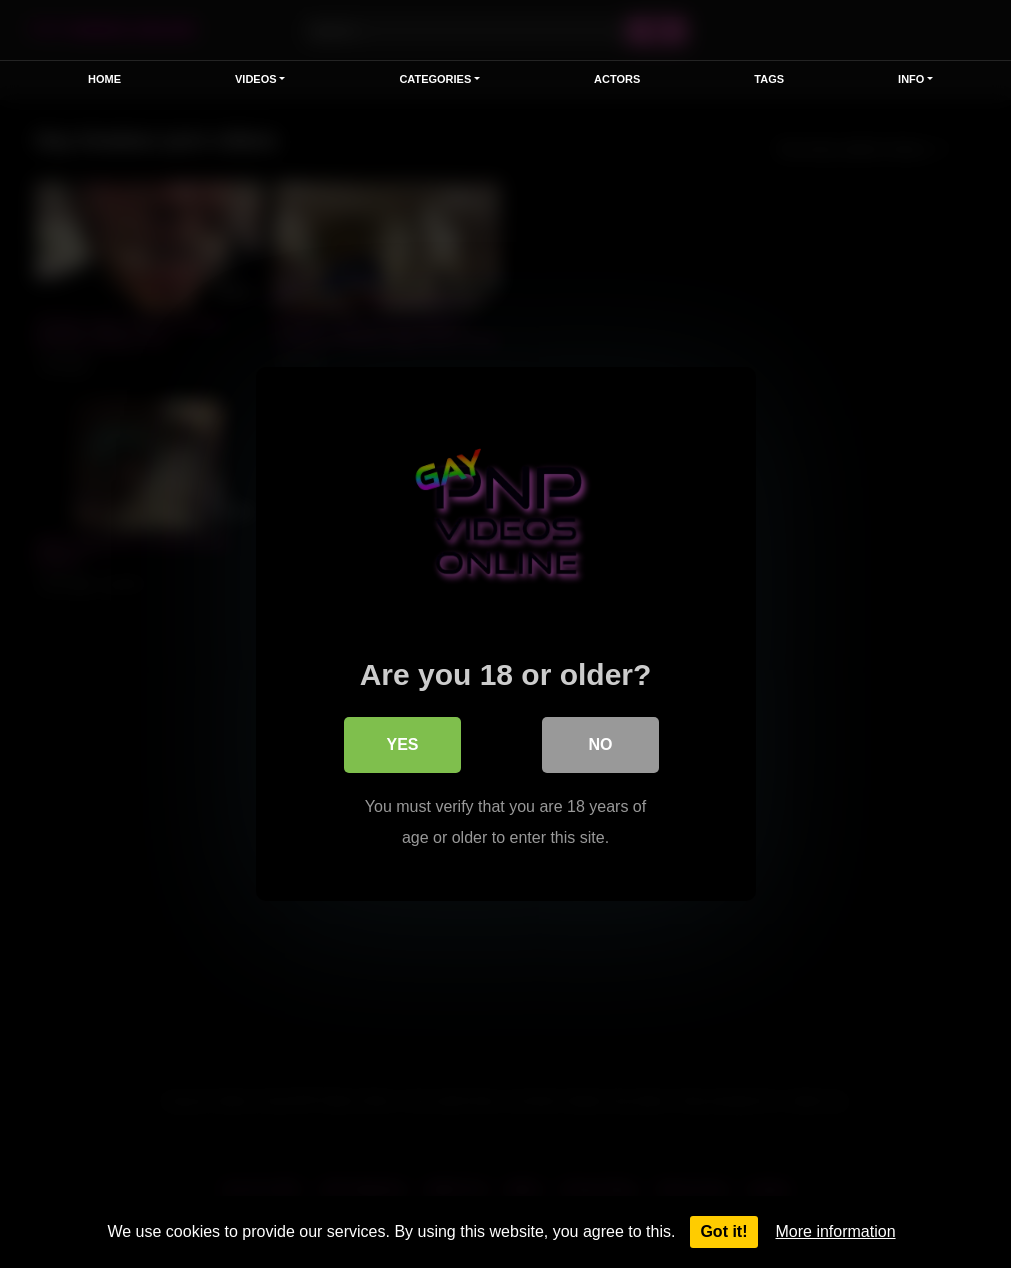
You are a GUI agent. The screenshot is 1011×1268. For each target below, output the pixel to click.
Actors (617, 79)
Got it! (723, 1231)
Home (104, 79)
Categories (435, 79)
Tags (769, 79)
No (601, 745)
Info (911, 79)
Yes (402, 745)
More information (836, 1231)
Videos (256, 79)
